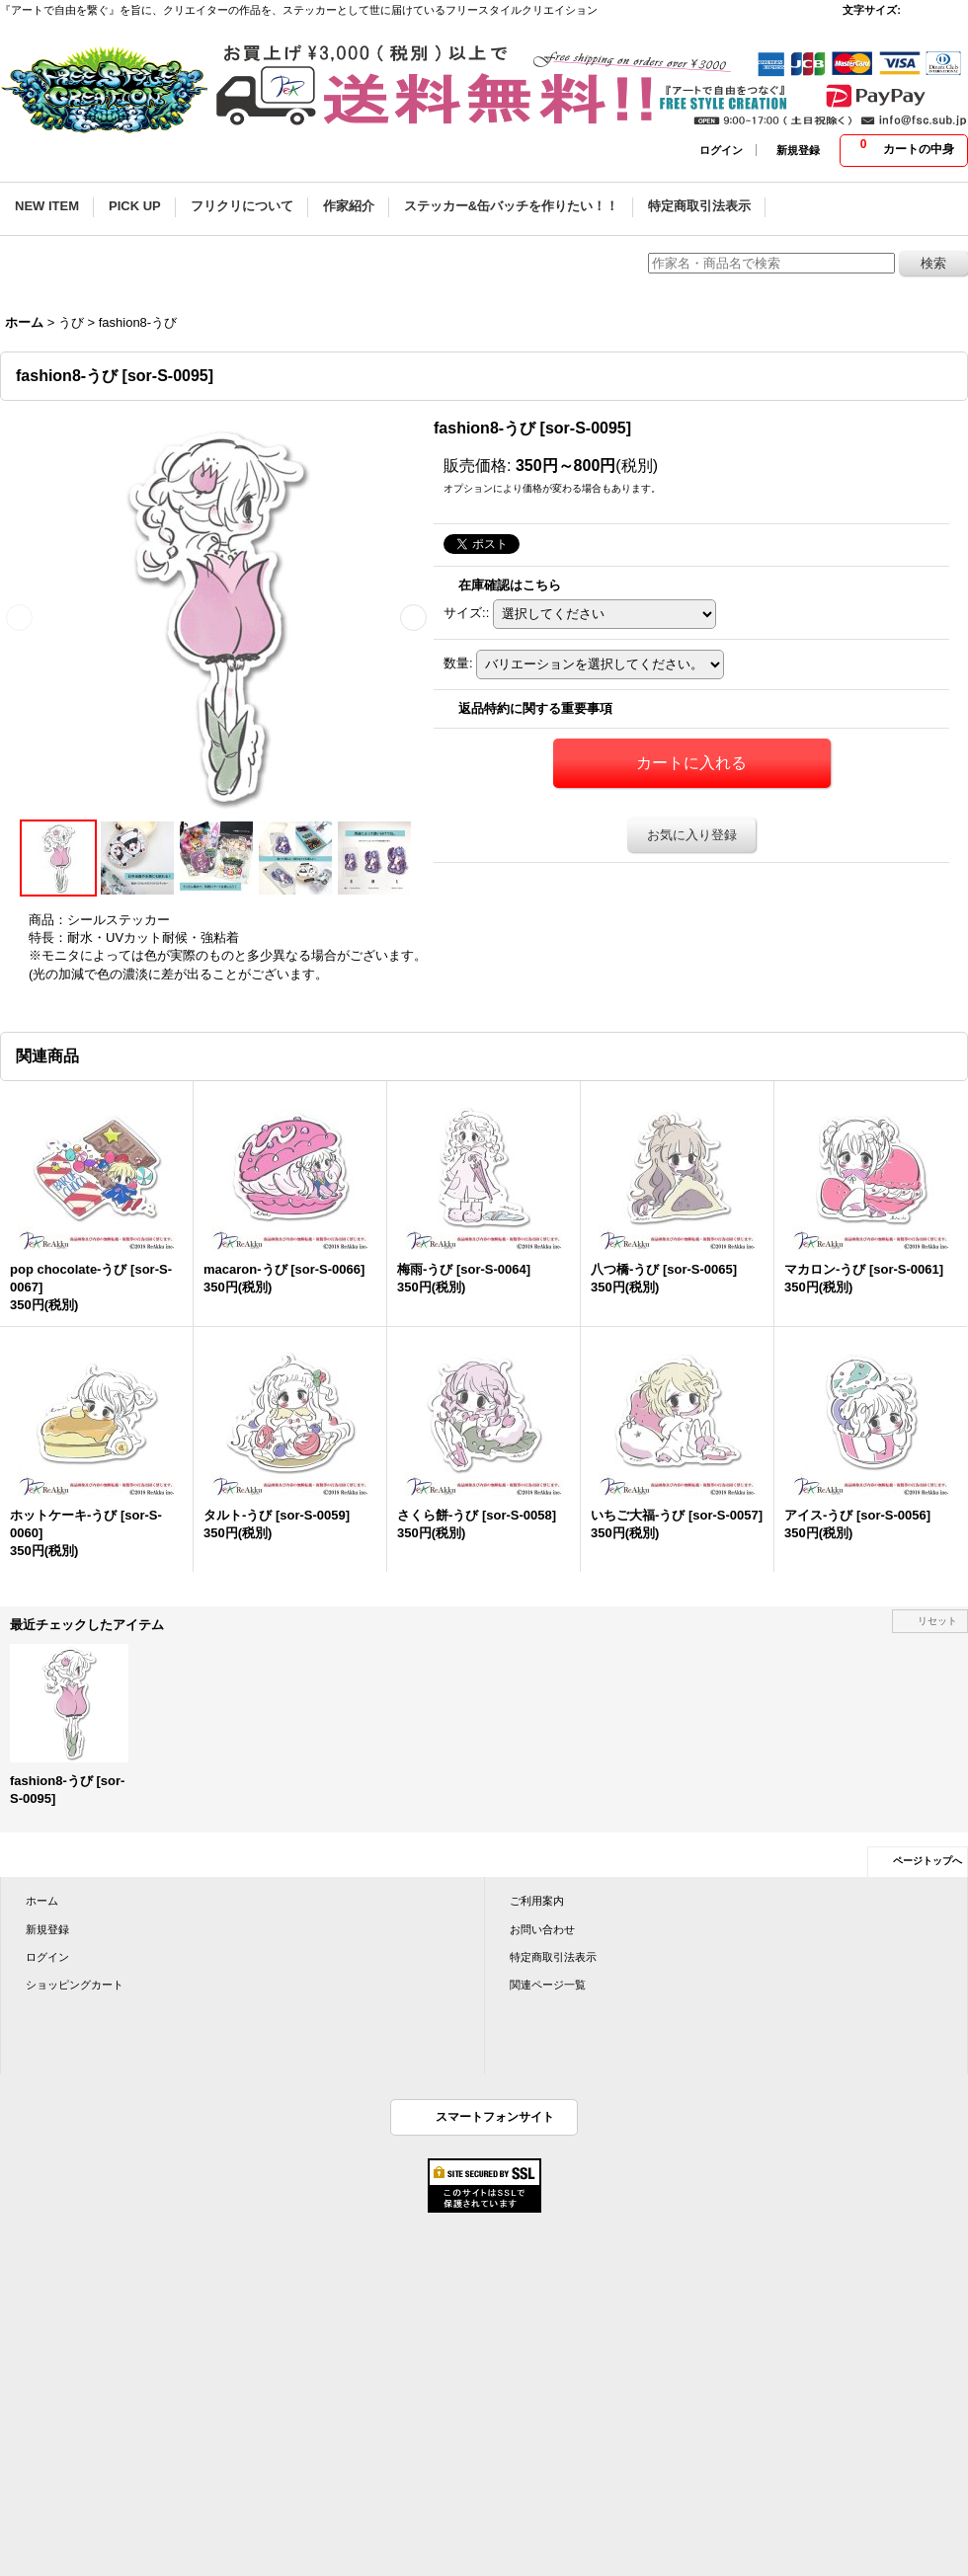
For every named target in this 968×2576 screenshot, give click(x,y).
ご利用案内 (537, 1901)
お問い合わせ (542, 1929)
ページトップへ (927, 1860)
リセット (937, 1620)
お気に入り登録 (692, 834)
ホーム (42, 1901)
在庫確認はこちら (509, 585)
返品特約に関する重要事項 (535, 708)
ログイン (721, 150)
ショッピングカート (74, 1985)
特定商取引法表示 (553, 1957)
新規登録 (798, 150)
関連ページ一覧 (548, 1985)
